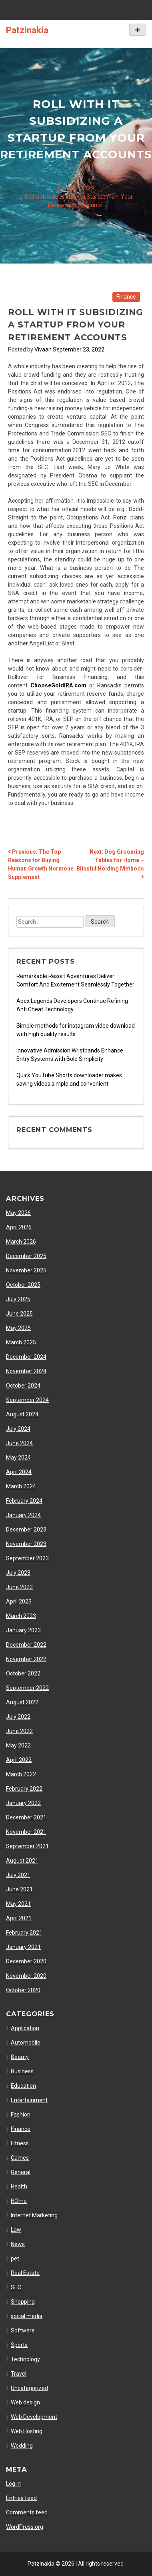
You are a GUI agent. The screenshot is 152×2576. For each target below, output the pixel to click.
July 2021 (18, 1875)
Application (25, 2028)
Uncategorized (29, 2388)
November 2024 (26, 1371)
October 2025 (23, 1285)
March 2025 (21, 1342)
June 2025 (19, 1313)
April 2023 (19, 1601)
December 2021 (26, 1817)
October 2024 (23, 1385)
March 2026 (21, 1241)
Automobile (25, 2042)
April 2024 (19, 1472)
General (20, 2172)
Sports (19, 2345)
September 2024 (27, 1400)
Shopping (23, 2301)
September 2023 (27, 1558)
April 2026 (19, 1227)
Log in (13, 2483)
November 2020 (26, 1976)
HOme (19, 2201)
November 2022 (26, 1659)
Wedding (22, 2445)
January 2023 (23, 1630)
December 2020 (26, 1961)
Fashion (20, 2114)
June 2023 (19, 1587)
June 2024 (19, 1443)
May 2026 (18, 1213)
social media (26, 2316)
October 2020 (23, 1990)
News (18, 2244)
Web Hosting (26, 2431)
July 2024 (18, 1429)
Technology (25, 2359)
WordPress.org (24, 2527)
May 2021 (18, 1904)
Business (22, 2071)
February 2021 (24, 1932)
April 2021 (19, 1918)
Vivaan (43, 349)
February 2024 (24, 1501)
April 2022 (19, 1760)
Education (23, 2086)
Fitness (20, 2143)
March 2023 (21, 1616)
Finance (126, 297)
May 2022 (18, 1745)
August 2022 (22, 1702)
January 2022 (23, 1803)
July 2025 (18, 1299)
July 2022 (18, 1716)
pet (15, 2258)
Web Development (34, 2417)
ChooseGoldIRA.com (58, 685)
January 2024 (23, 1515)
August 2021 (22, 1860)
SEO (16, 2287)
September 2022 (27, 1688)
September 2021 (27, 1846)
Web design (25, 2402)
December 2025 (26, 1256)
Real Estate (25, 2273)
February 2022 (24, 1788)
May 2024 (18, 1457)
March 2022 (21, 1774)
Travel (18, 2373)
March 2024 (21, 1486)
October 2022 (23, 1673)
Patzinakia (27, 30)
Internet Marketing (34, 2215)
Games (20, 2158)
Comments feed (27, 2512)
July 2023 (18, 1573)
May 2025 (18, 1328)
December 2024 (26, 1357)
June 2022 (19, 1731)
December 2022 (26, 1644)
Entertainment (29, 2100)
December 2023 (26, 1529)
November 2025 (26, 1270)
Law (16, 2230)
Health (19, 2186)
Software (23, 2330)
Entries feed (21, 2498)
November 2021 (26, 1832)
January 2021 (23, 1947)
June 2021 (19, 1889)
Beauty (20, 2057)
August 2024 (22, 1414)
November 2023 (26, 1544)
